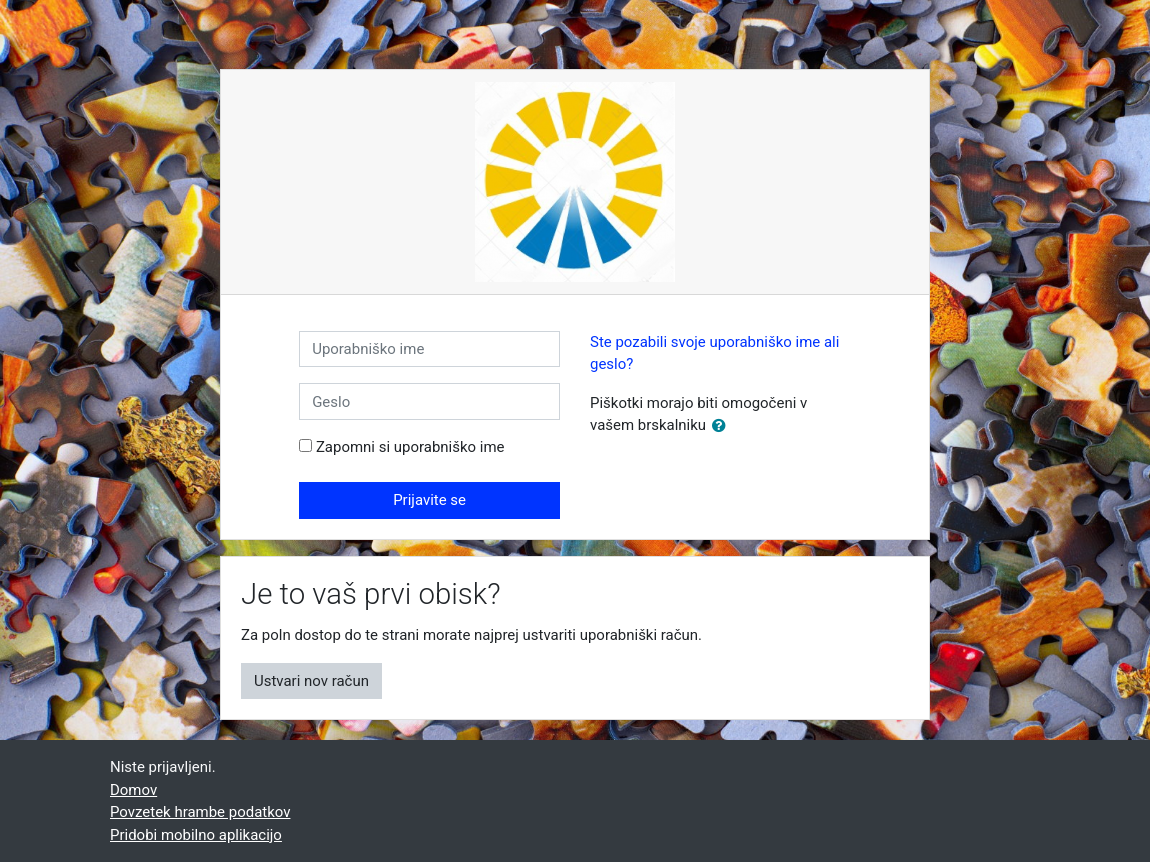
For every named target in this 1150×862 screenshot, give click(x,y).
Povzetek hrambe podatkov (200, 812)
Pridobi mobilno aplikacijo (196, 835)
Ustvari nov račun (311, 681)
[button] (723, 426)
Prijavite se (429, 500)
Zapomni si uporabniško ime (410, 447)
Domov (133, 790)
